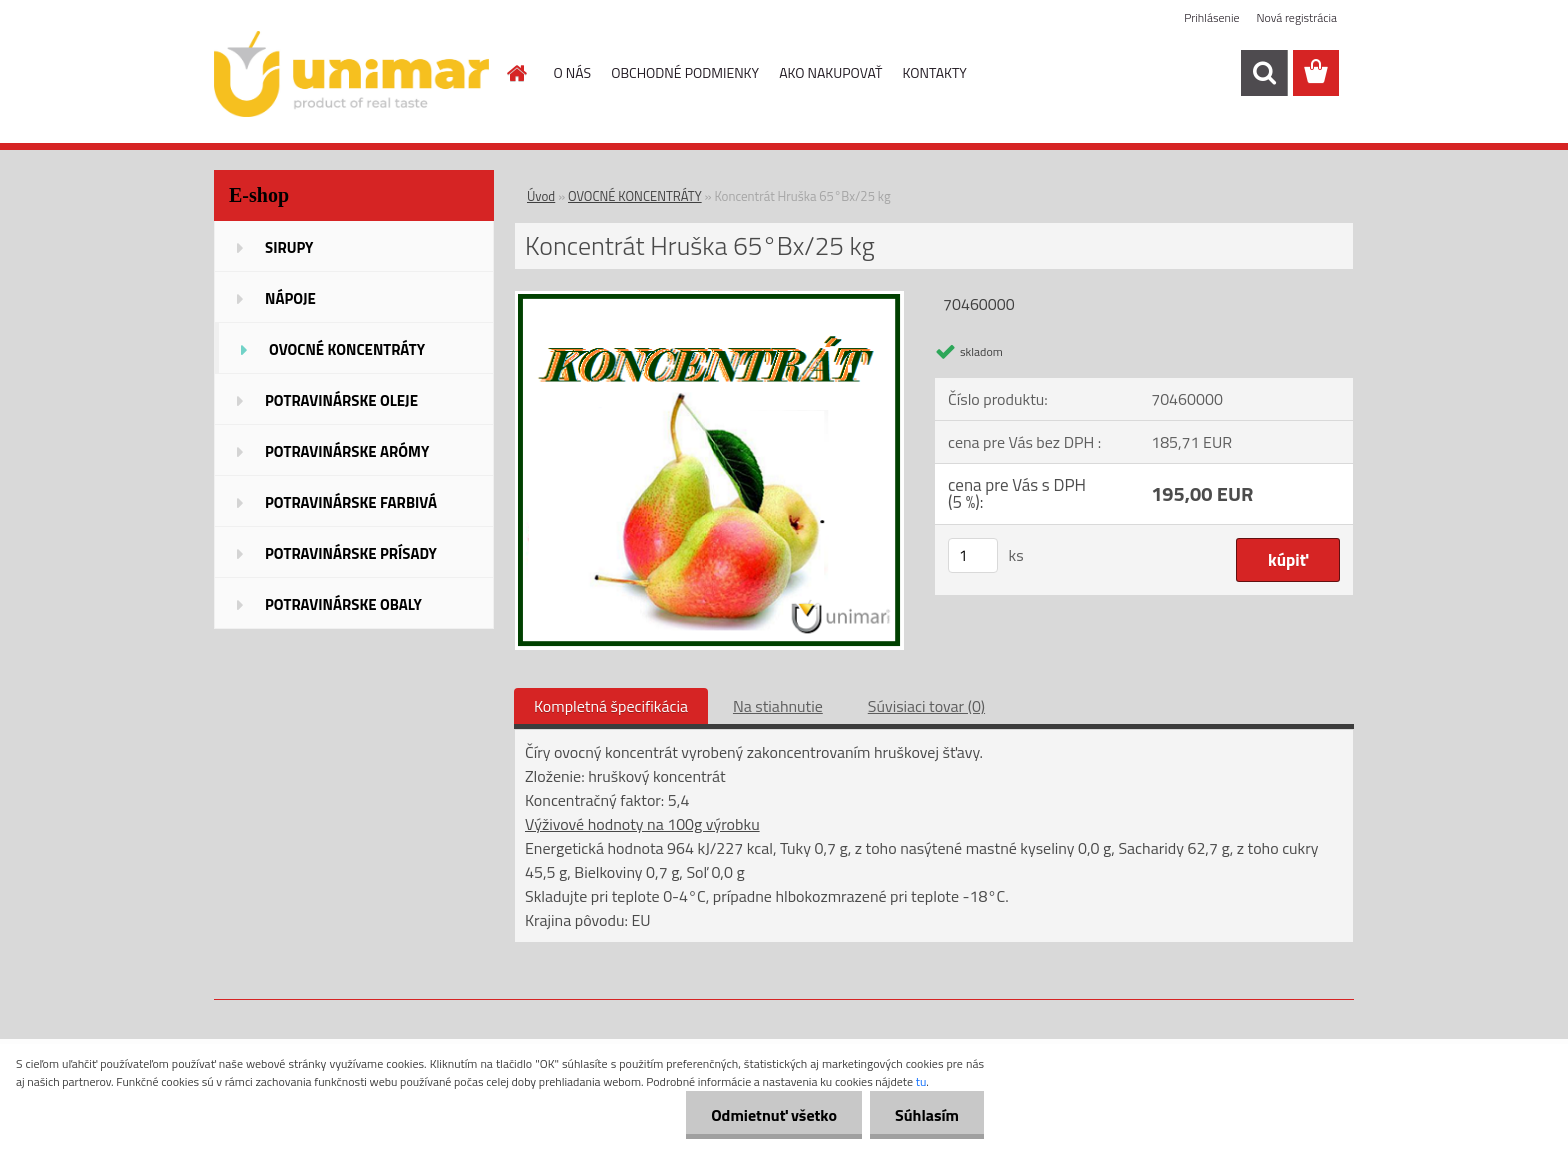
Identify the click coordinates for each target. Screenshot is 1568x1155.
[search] (1264, 73)
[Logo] (351, 74)
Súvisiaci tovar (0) (926, 706)
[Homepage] (516, 73)
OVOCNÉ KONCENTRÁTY (635, 196)
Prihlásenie (1211, 17)
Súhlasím (927, 1115)
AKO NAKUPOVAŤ (830, 72)
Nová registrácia (1296, 17)
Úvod (541, 196)
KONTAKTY (935, 72)
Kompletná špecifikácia (611, 706)
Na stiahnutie (778, 706)
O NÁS (573, 72)
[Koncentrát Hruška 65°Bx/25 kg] (709, 299)
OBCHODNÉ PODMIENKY (685, 72)
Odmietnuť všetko (774, 1115)
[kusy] (973, 555)
